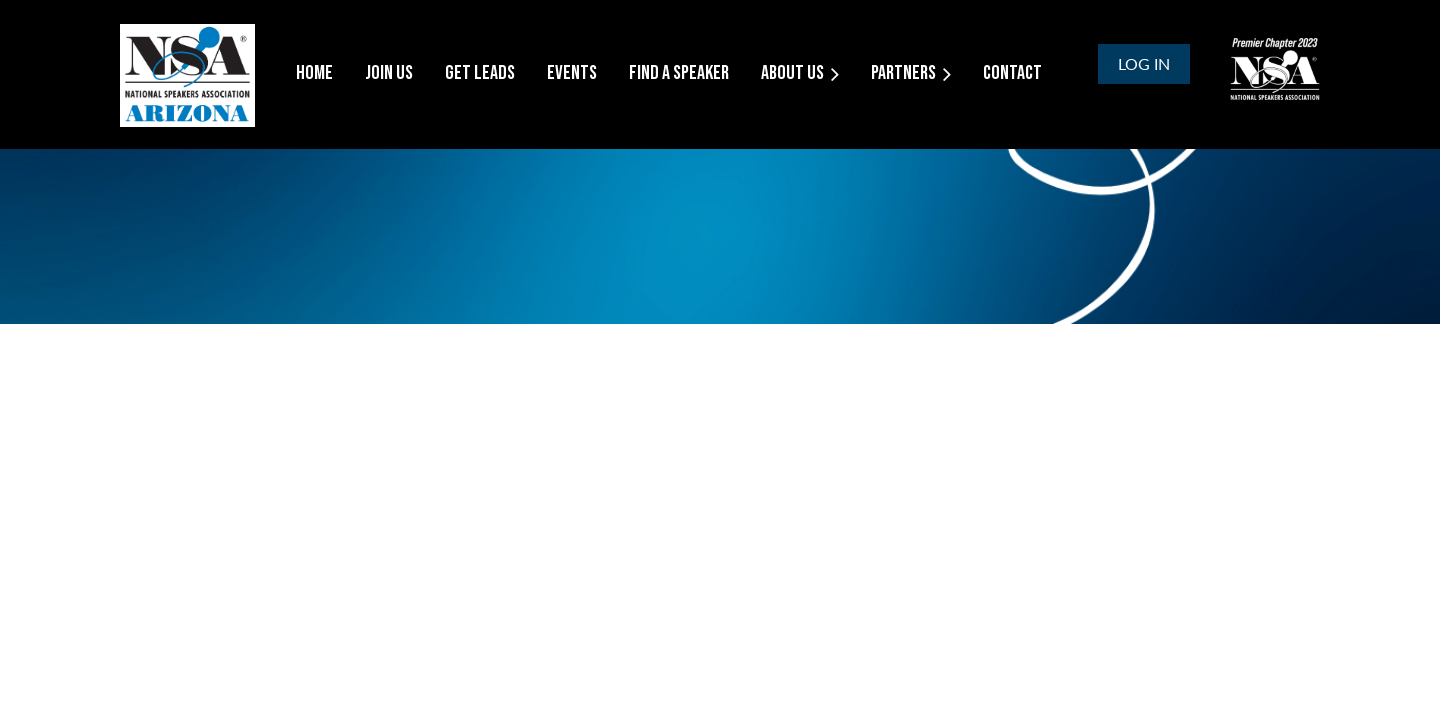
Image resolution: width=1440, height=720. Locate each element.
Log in (1144, 63)
